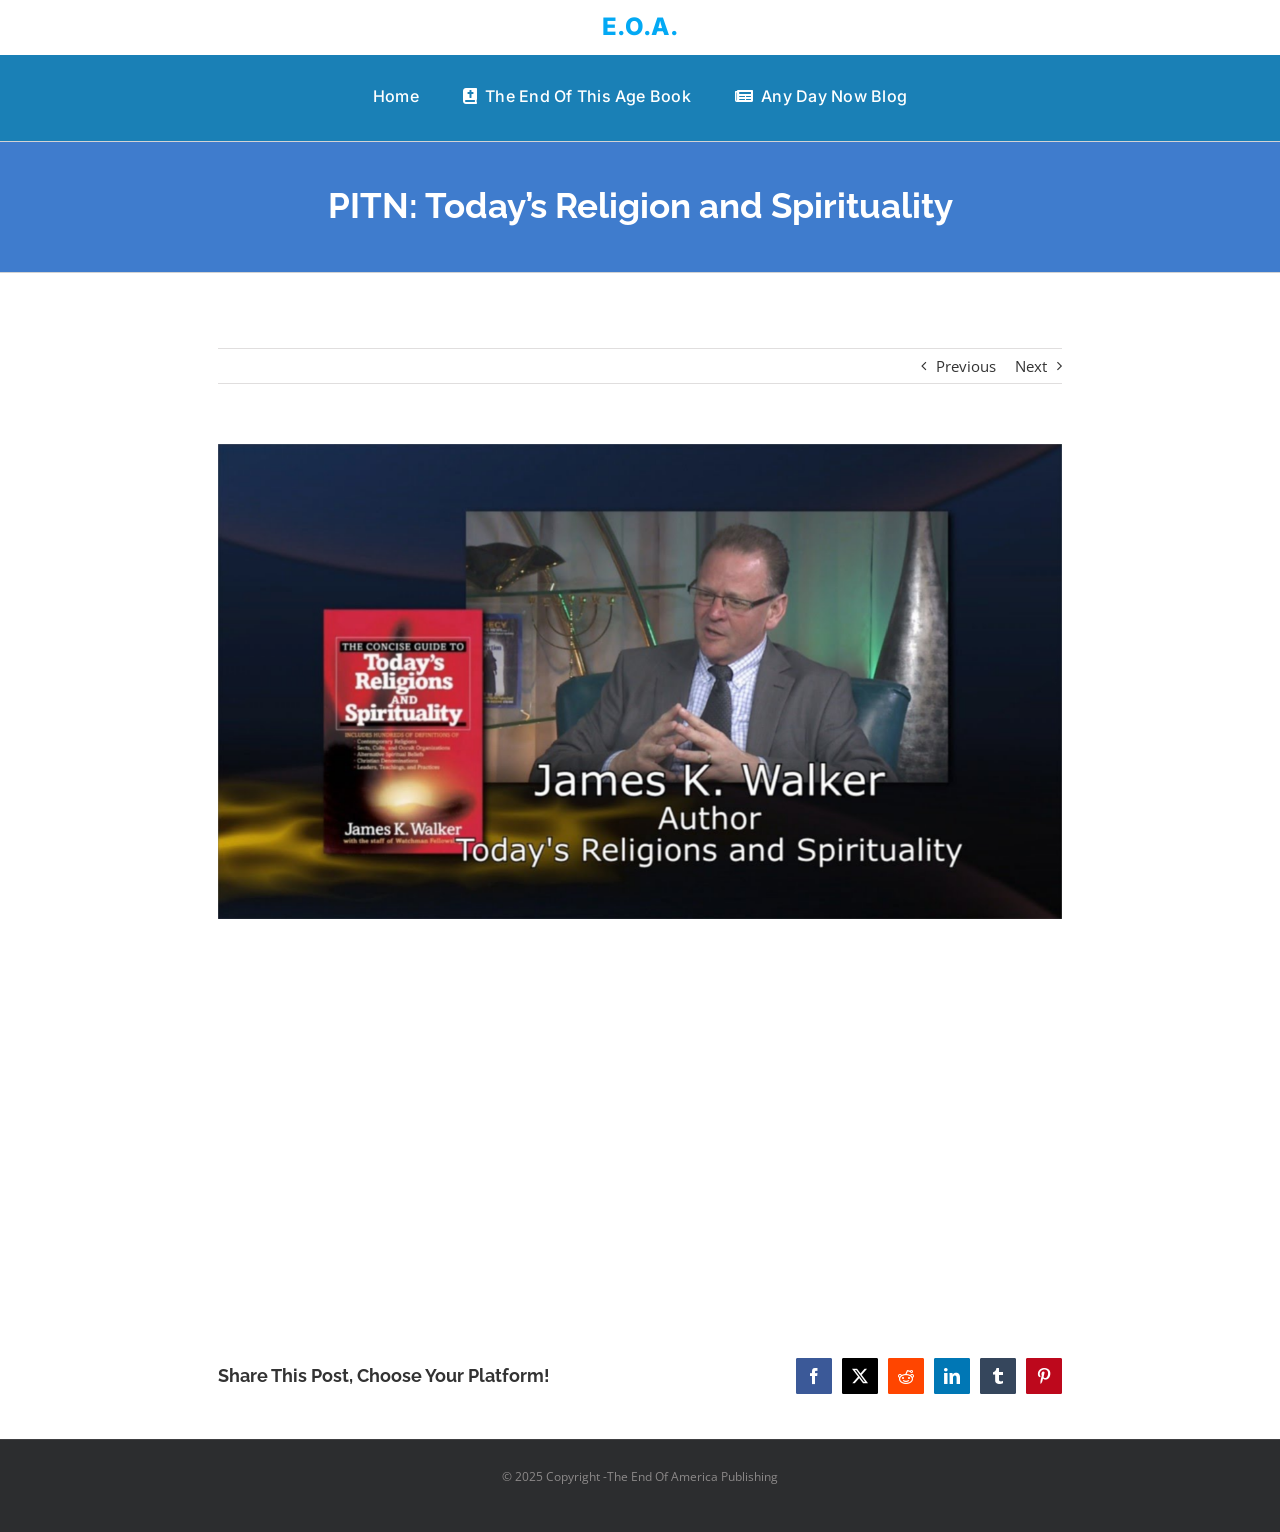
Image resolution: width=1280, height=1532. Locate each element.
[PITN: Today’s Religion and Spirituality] (640, 681)
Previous (966, 366)
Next (1031, 366)
